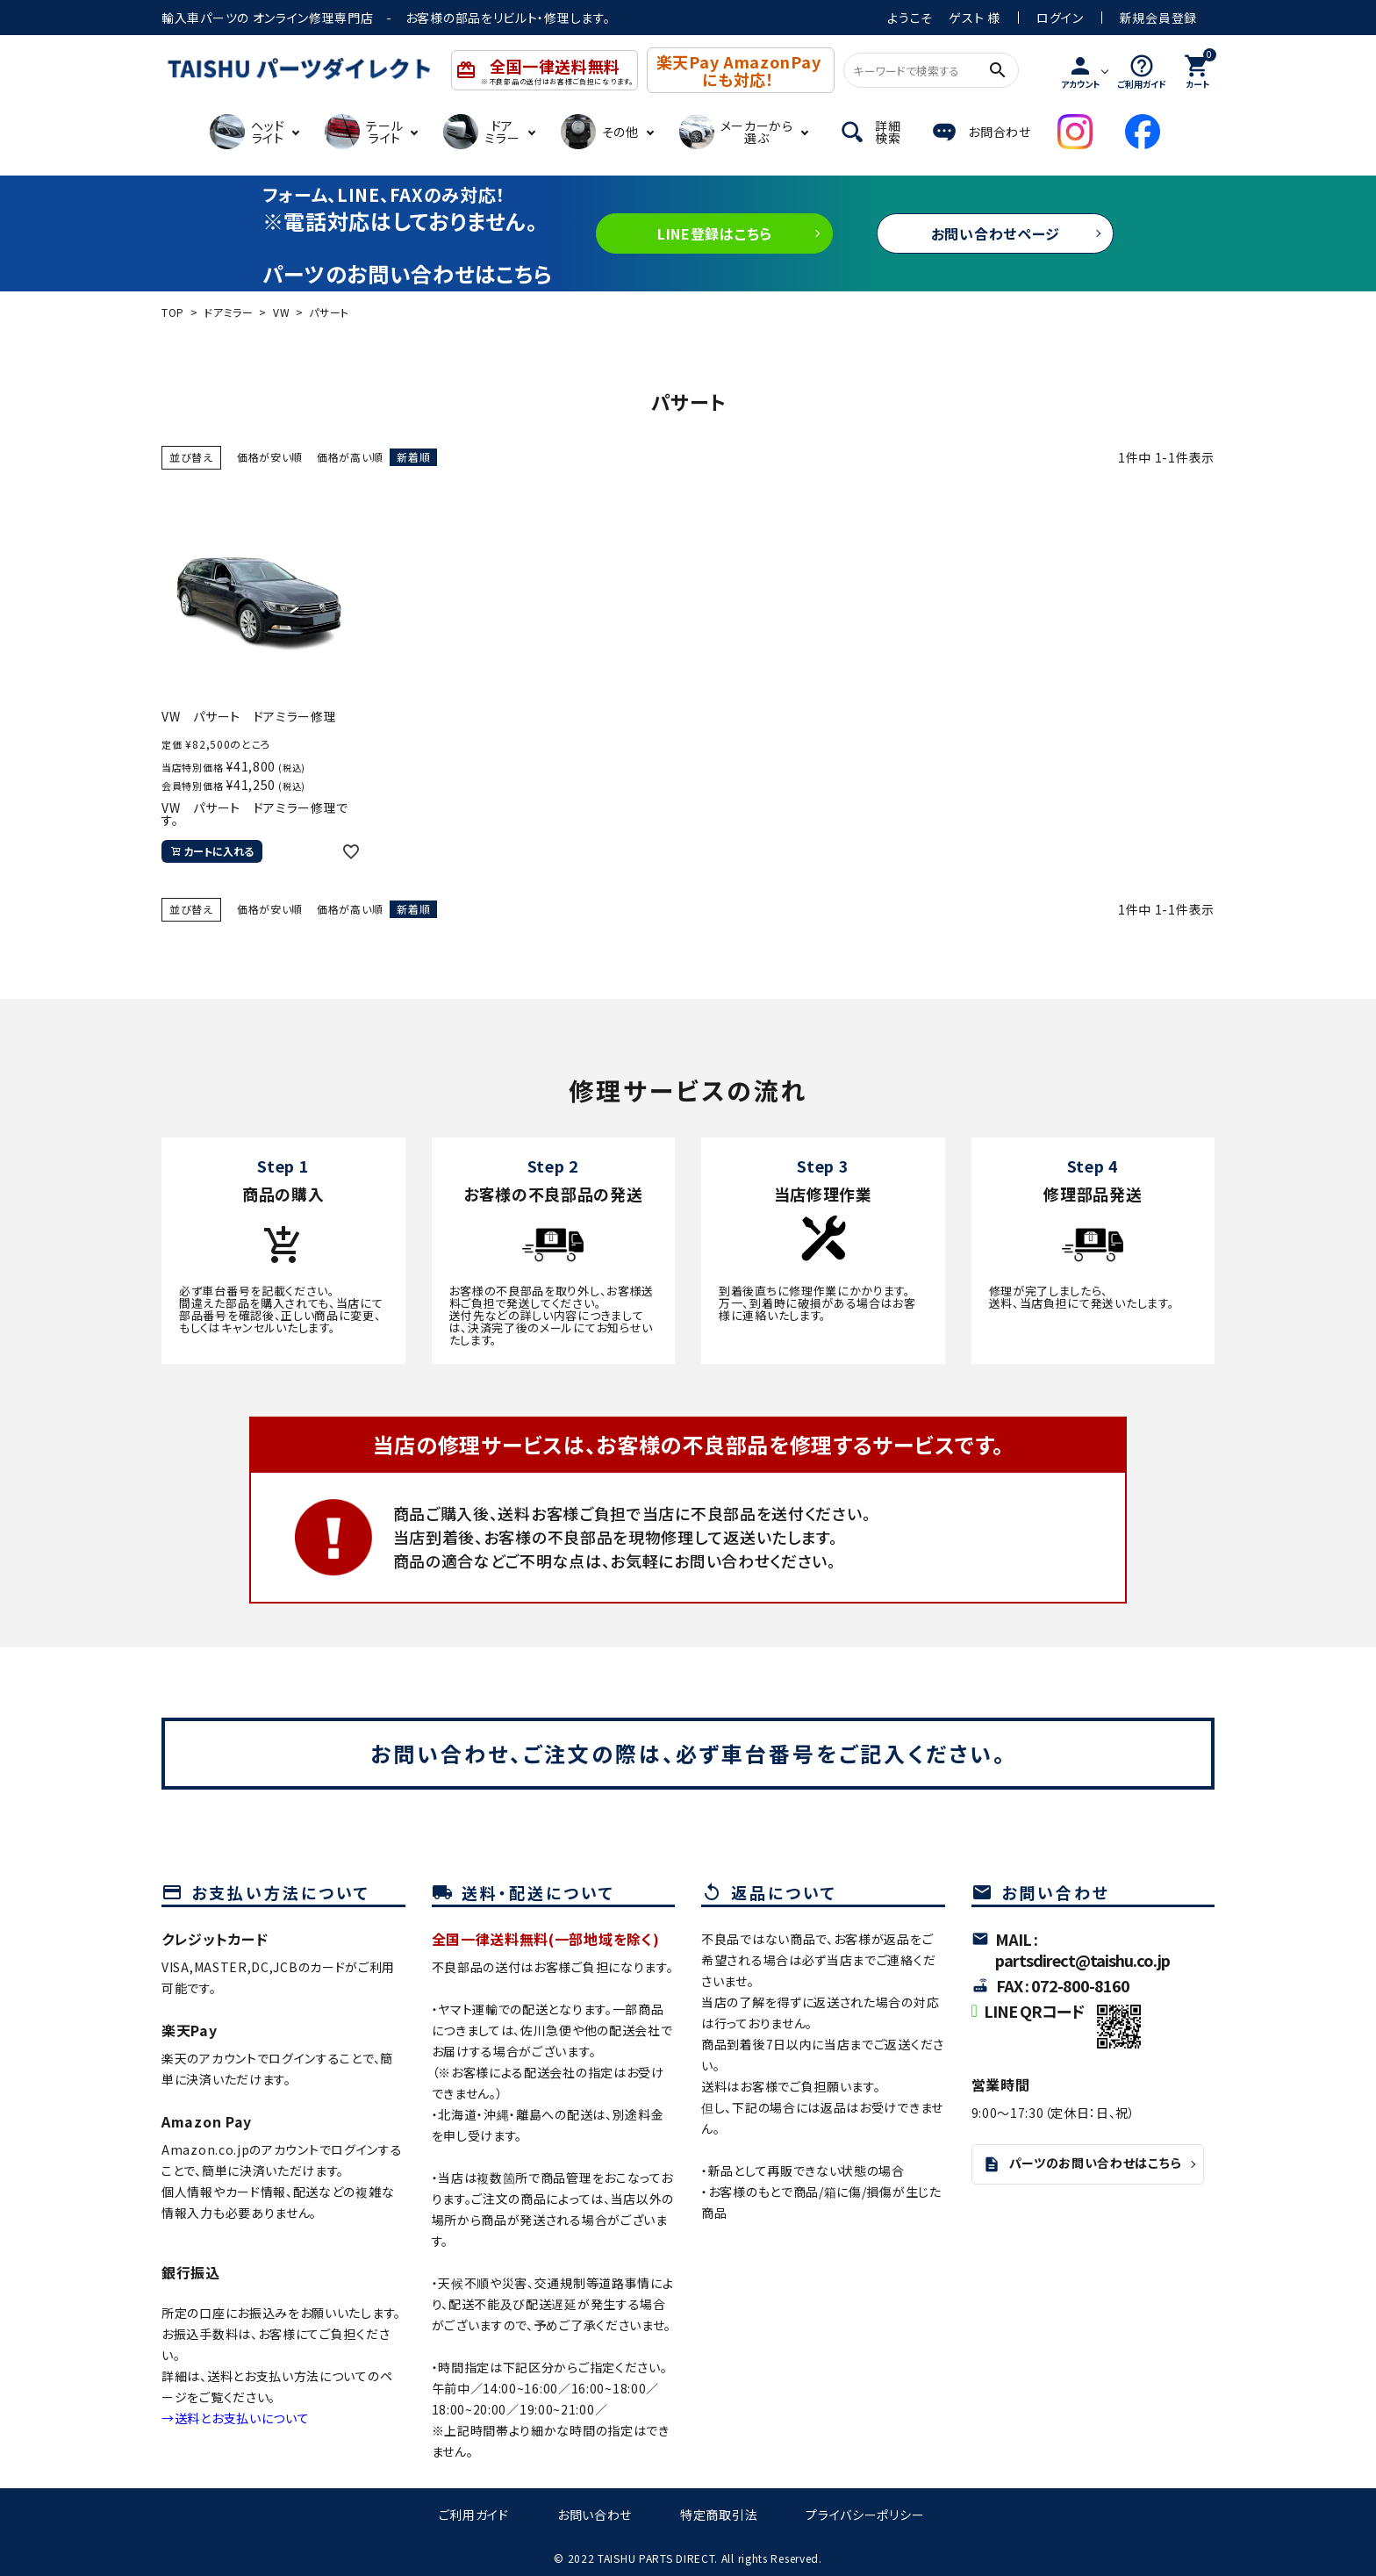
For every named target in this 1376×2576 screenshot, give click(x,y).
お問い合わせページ (995, 233)
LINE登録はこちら (714, 233)
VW (281, 312)
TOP (172, 312)
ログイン (1060, 17)
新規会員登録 (1158, 17)
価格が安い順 (270, 456)
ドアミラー (229, 312)
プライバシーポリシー (865, 2514)
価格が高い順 (350, 456)
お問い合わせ (594, 2514)
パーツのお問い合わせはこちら (1082, 2163)
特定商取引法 (718, 2514)
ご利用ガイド (474, 2514)
